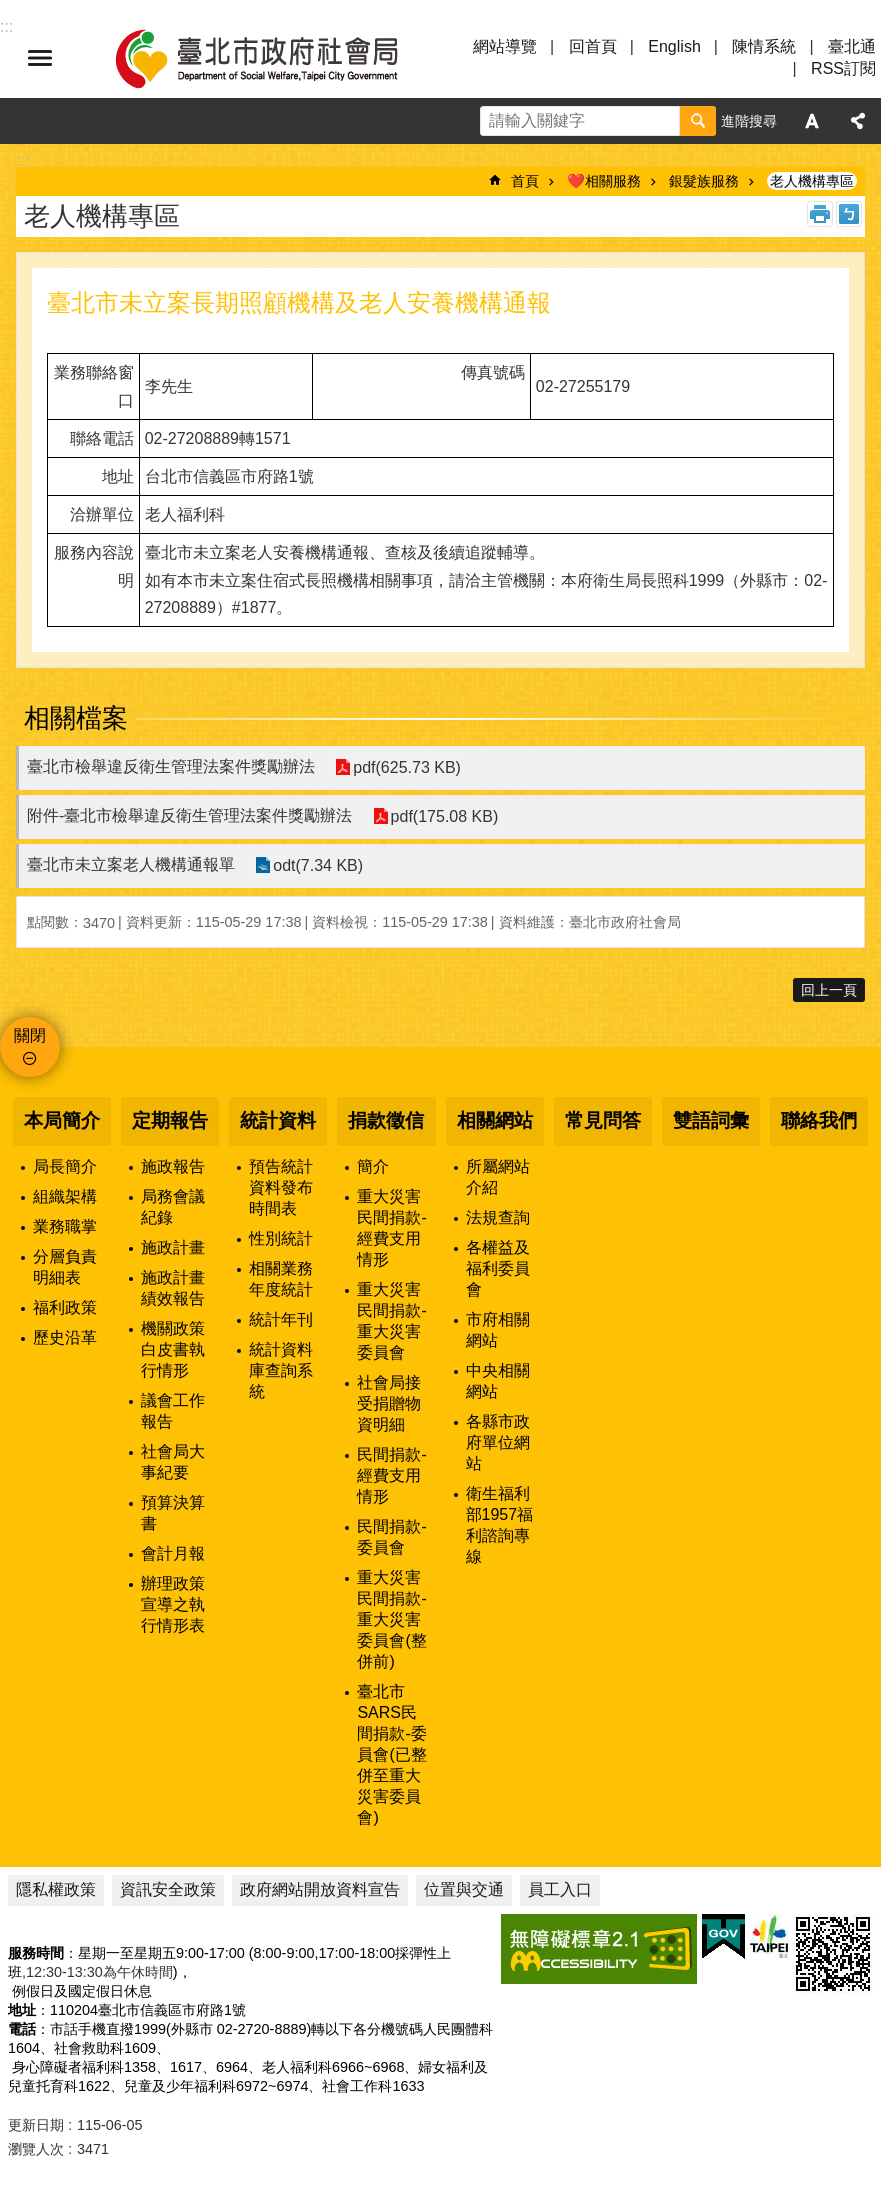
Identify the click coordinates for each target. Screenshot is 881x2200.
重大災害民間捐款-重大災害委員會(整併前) (391, 1619)
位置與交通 (464, 1889)
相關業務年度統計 (281, 1279)
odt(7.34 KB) (318, 865)
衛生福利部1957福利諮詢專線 (500, 1525)
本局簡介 (62, 1120)
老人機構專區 (812, 181)
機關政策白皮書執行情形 (173, 1349)
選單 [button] (40, 58)
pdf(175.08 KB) (444, 816)
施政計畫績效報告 (173, 1288)
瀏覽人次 (36, 2149)
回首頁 (593, 46)
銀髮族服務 (704, 181)
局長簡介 (65, 1166)
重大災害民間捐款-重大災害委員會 (391, 1321)
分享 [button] (858, 121)
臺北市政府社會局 (280, 58)
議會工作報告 (173, 1411)
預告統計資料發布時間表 (281, 1187)
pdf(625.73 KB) (407, 767)
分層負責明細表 (65, 1267)
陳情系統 (764, 46)
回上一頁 (829, 990)
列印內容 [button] (820, 214)
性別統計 (281, 1238)
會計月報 (173, 1553)
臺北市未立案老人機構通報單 (131, 864)
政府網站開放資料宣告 (320, 1889)
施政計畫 (173, 1247)
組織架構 (65, 1196)
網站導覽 (505, 46)
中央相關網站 (498, 1381)
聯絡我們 (819, 1120)
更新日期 (36, 2125)
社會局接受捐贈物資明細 (389, 1403)
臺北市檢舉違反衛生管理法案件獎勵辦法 (171, 766)
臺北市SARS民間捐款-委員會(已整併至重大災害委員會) (391, 1754)
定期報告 (170, 1120)
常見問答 (603, 1120)
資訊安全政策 (168, 1889)
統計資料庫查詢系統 (281, 1370)
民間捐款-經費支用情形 (391, 1475)
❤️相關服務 (604, 181)
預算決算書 (173, 1513)
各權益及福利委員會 (498, 1268)
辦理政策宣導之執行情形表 (173, 1604)
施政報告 (173, 1166)
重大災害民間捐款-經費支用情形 (391, 1228)
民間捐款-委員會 (391, 1537)
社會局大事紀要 (173, 1462)
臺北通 (852, 46)
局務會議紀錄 (173, 1207)
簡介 (373, 1166)
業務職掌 (65, 1226)
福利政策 (65, 1307)
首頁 (525, 181)
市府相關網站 (498, 1330)
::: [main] (22, 160)
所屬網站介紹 (498, 1177)
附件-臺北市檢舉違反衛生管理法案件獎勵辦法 (189, 815)
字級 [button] (812, 121)
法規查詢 (498, 1217)
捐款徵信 (386, 1120)
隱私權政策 (56, 1889)
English (674, 46)
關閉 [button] (30, 1035)
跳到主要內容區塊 (10, 10)
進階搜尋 (749, 121)
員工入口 (560, 1889)
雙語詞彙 (711, 1120)
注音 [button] (849, 214)
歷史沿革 (65, 1337)
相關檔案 (76, 718)
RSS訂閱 (843, 68)
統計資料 (278, 1120)
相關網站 (495, 1120)
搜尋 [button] (698, 121)
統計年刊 (281, 1319)
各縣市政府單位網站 (498, 1442)
